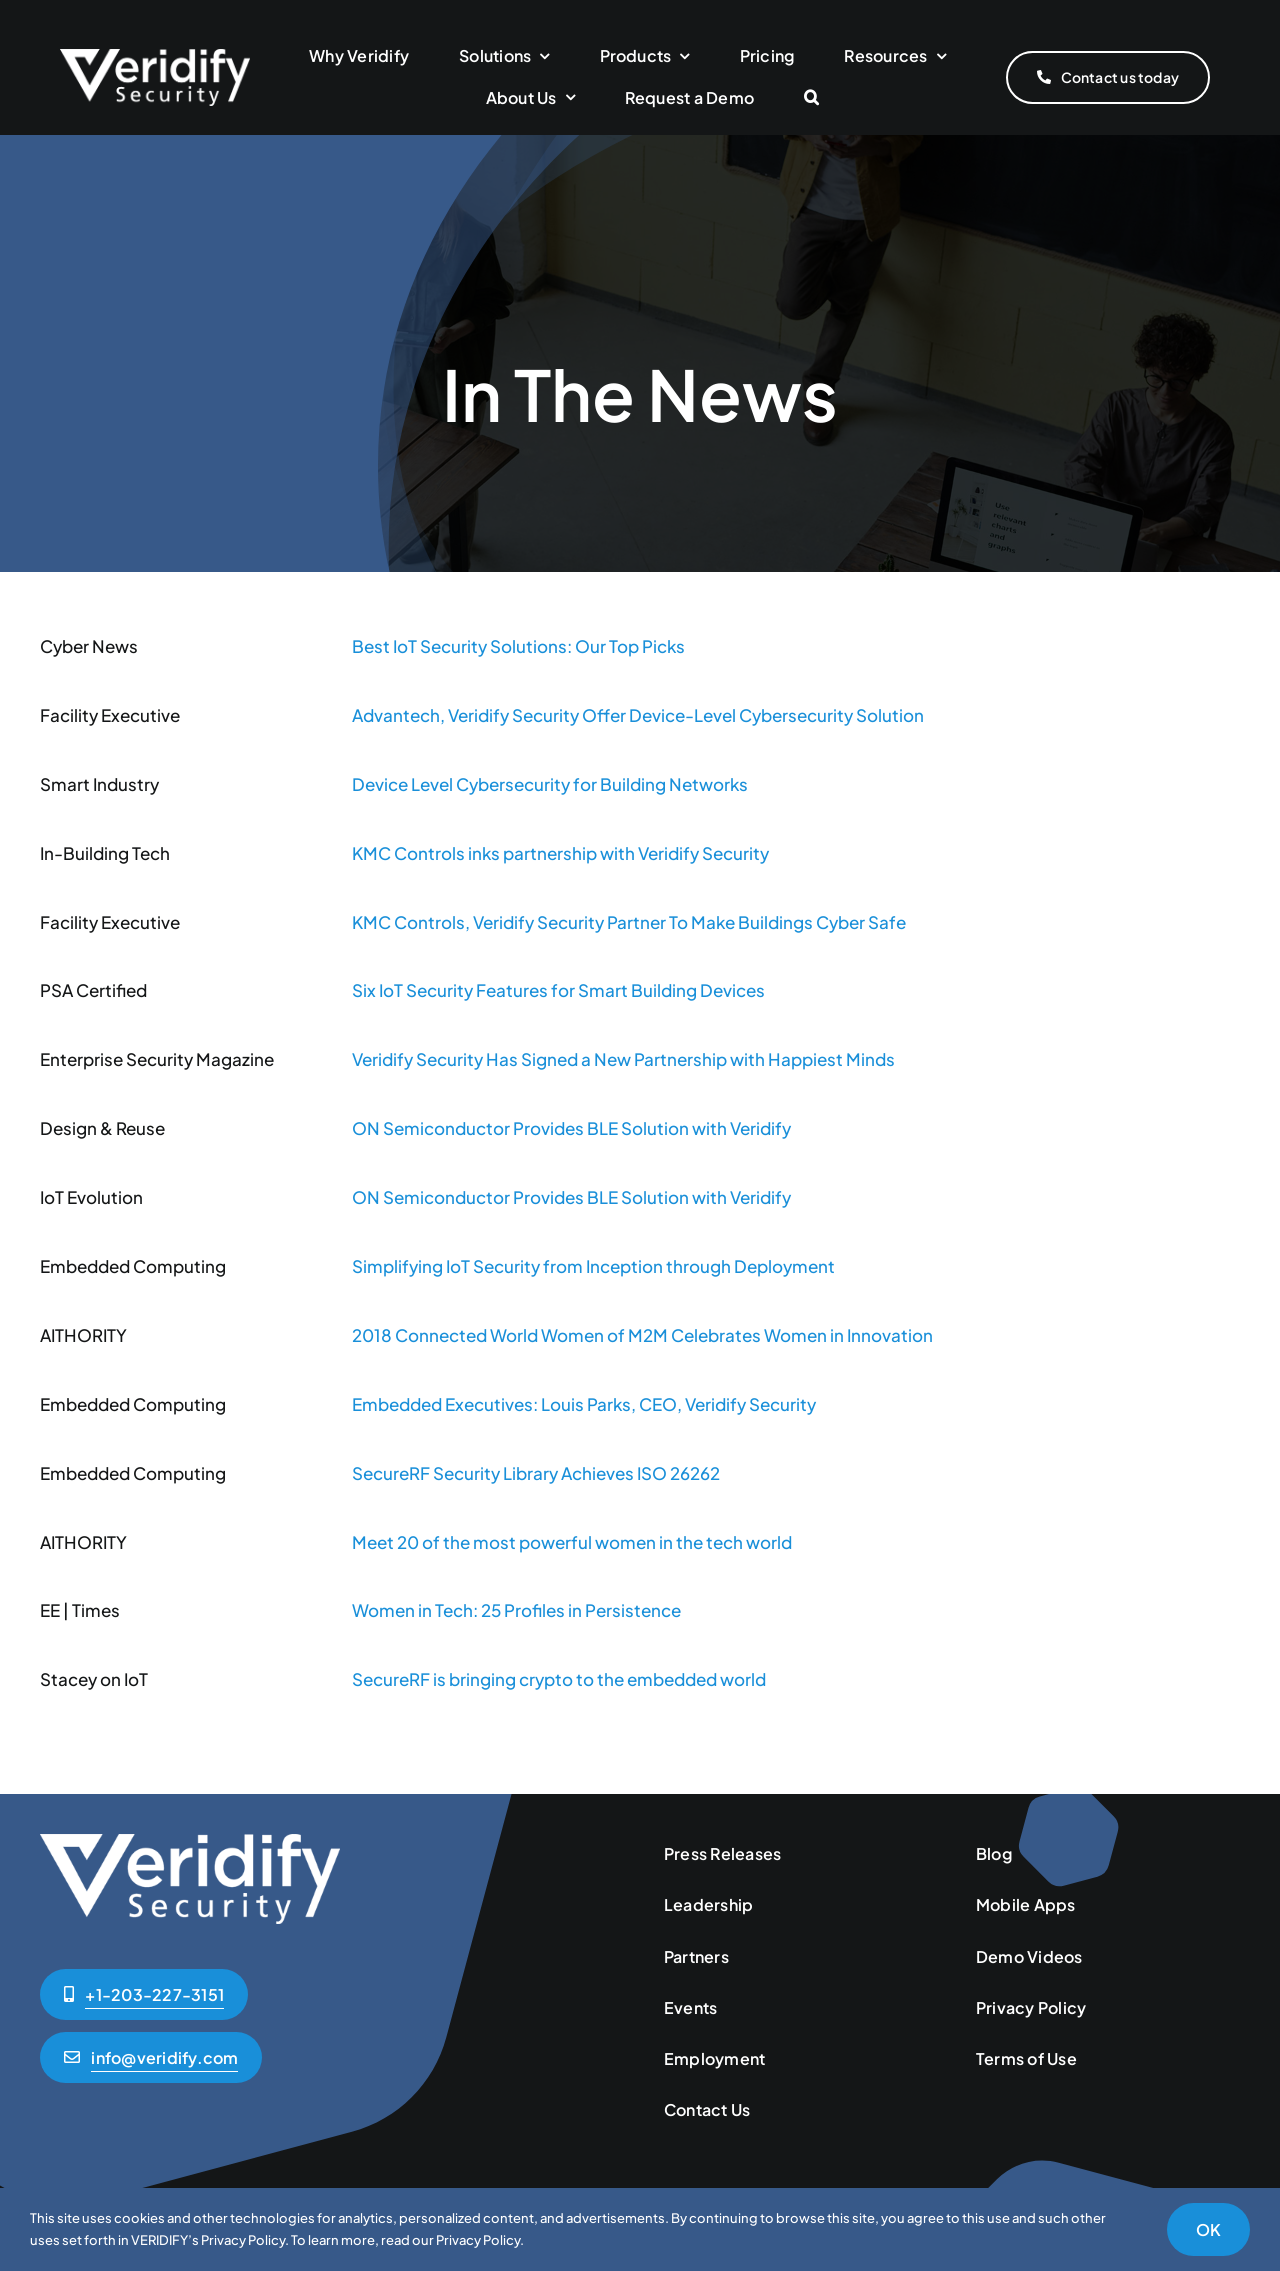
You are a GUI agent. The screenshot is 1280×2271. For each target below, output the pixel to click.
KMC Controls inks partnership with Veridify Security (560, 853)
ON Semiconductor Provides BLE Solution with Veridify (571, 1128)
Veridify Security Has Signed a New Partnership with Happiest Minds (623, 1059)
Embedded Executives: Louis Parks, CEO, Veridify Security (584, 1404)
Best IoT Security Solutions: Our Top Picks (518, 646)
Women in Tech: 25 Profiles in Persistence (516, 1610)
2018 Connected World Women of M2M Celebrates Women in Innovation (642, 1335)
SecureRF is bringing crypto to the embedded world (559, 1679)
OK (1208, 2229)
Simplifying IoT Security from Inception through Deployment (593, 1266)
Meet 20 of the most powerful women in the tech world (572, 1542)
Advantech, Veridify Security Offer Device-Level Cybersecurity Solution (638, 715)
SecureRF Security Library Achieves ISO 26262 (536, 1473)
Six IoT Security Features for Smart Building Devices (558, 990)
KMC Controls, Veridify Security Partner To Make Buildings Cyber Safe (629, 922)
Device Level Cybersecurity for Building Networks (550, 784)
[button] (811, 98)
